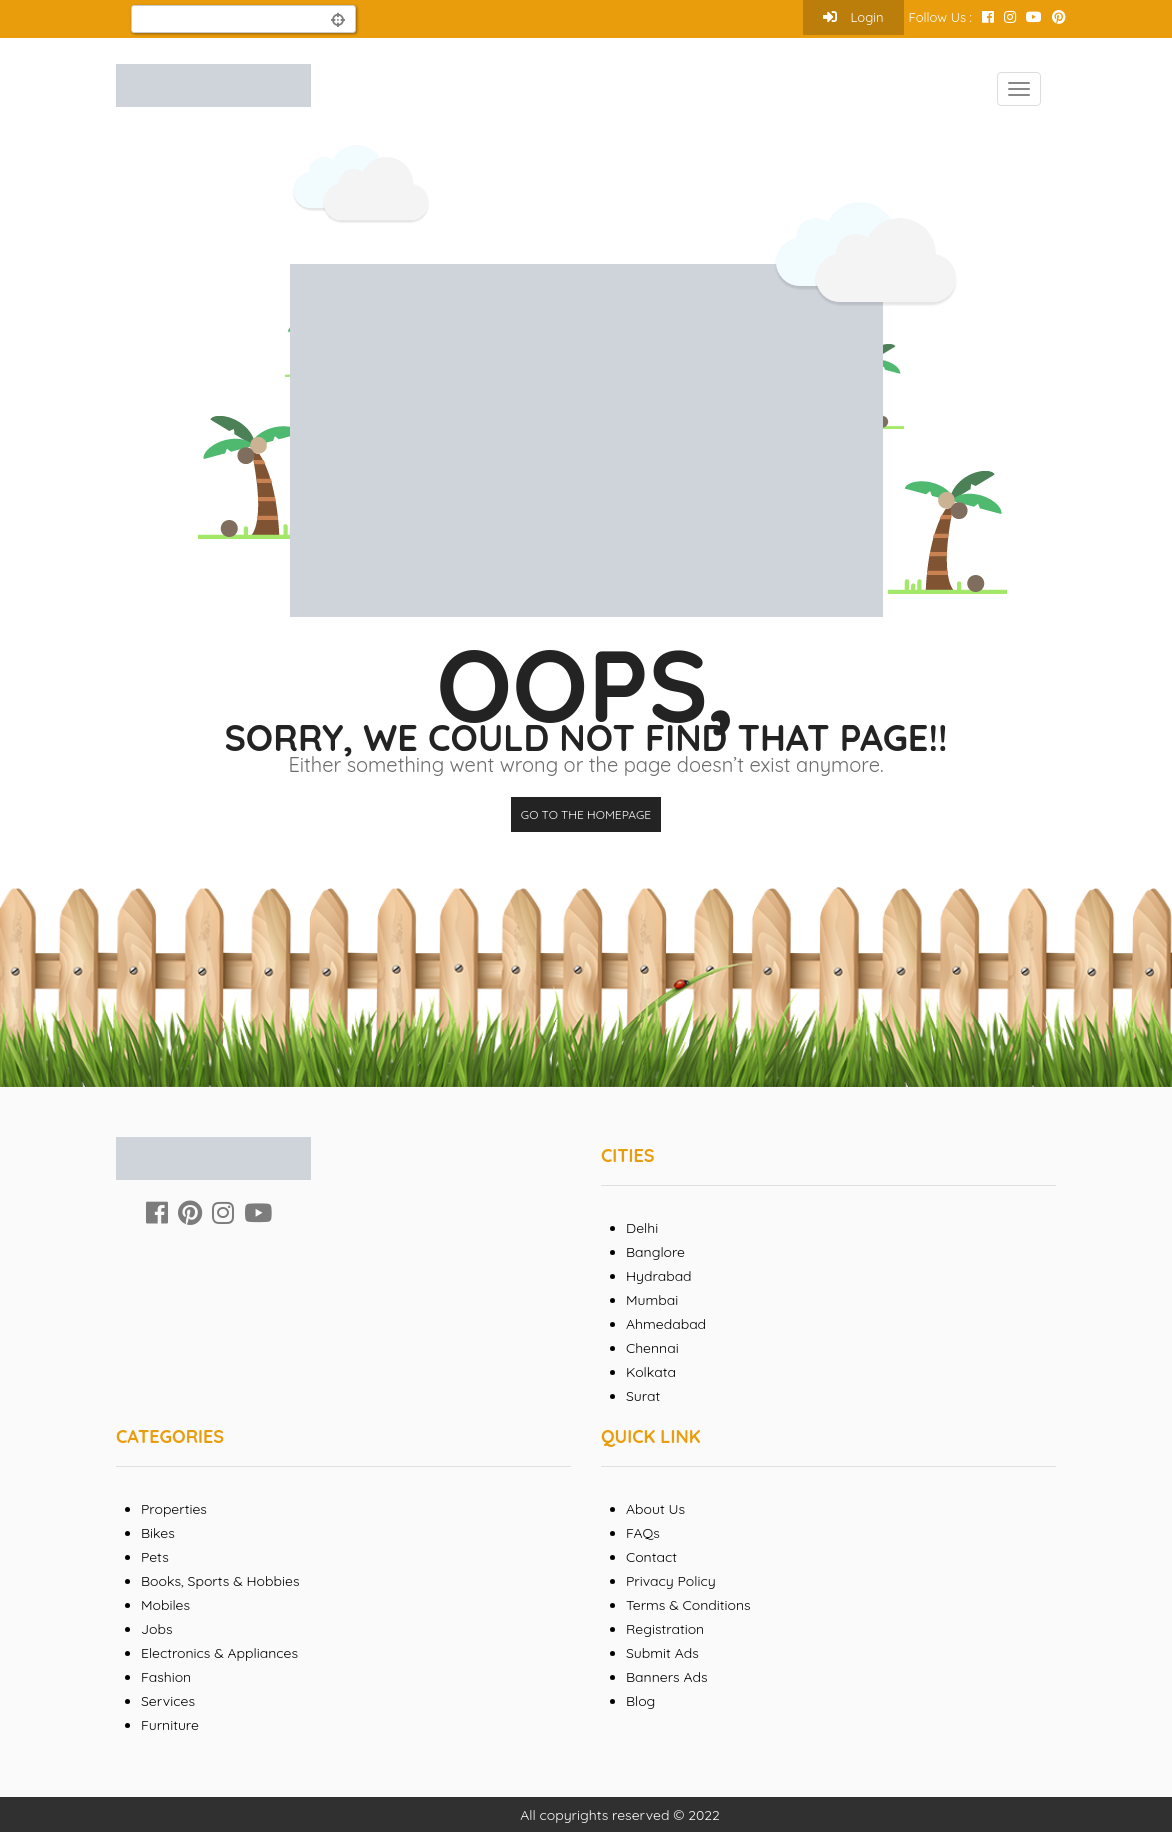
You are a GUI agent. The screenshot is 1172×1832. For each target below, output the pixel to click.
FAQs (643, 1533)
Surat (643, 1396)
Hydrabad (659, 1276)
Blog (640, 1701)
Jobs (157, 1629)
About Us (655, 1509)
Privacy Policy (671, 1581)
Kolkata (651, 1372)
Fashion (166, 1677)
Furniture (170, 1725)
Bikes (158, 1533)
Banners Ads (667, 1677)
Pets (155, 1557)
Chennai (652, 1348)
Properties (174, 1509)
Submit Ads (662, 1653)
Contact (651, 1557)
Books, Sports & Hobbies (220, 1581)
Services (168, 1701)
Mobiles (165, 1605)
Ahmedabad (666, 1324)
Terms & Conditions (688, 1605)
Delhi (642, 1228)
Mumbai (652, 1300)
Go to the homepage (586, 814)
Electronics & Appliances (219, 1653)
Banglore (655, 1252)
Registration (665, 1629)
